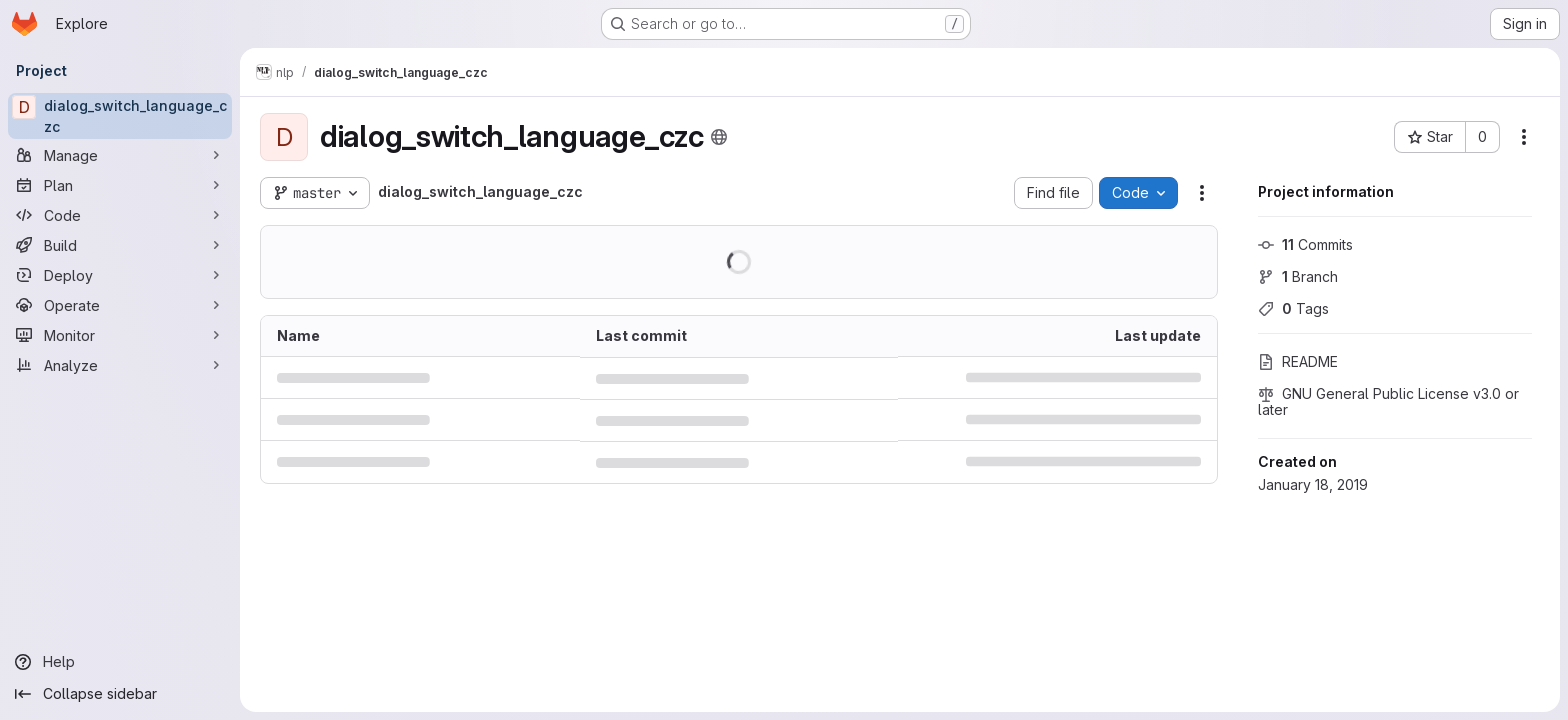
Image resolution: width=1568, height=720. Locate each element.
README (1298, 361)
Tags (1293, 308)
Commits (1305, 244)
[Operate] (120, 305)
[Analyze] (120, 365)
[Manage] (120, 155)
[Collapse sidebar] (120, 694)
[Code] (120, 215)
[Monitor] (120, 335)
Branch (1298, 276)
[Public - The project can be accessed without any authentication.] (719, 137)
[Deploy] (120, 275)
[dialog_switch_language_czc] (120, 116)
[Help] (120, 662)
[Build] (120, 245)
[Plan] (120, 185)
